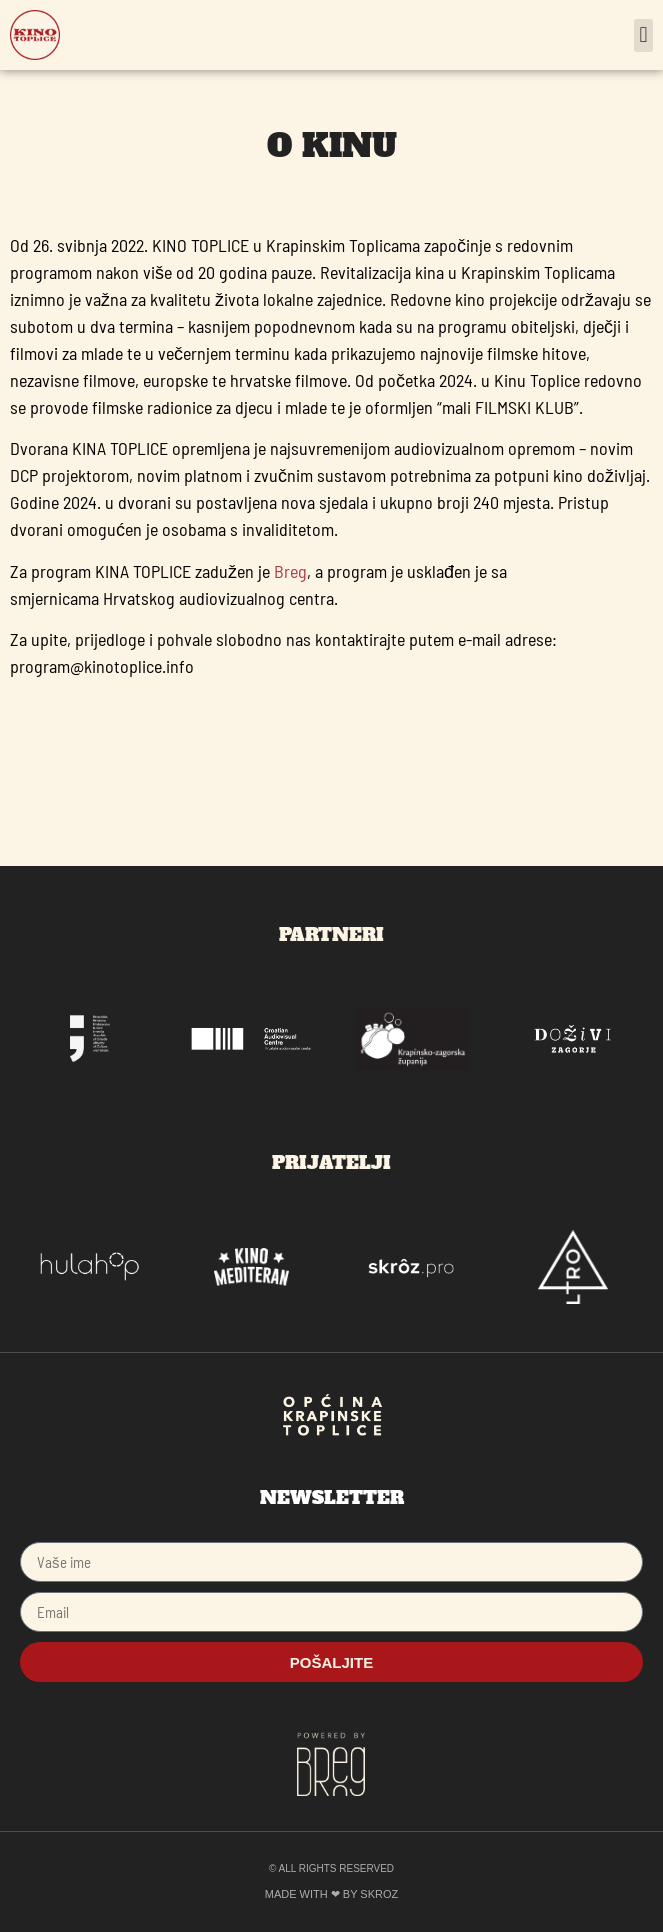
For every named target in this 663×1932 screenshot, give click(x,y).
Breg (290, 571)
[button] (643, 35)
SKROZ (379, 1894)
